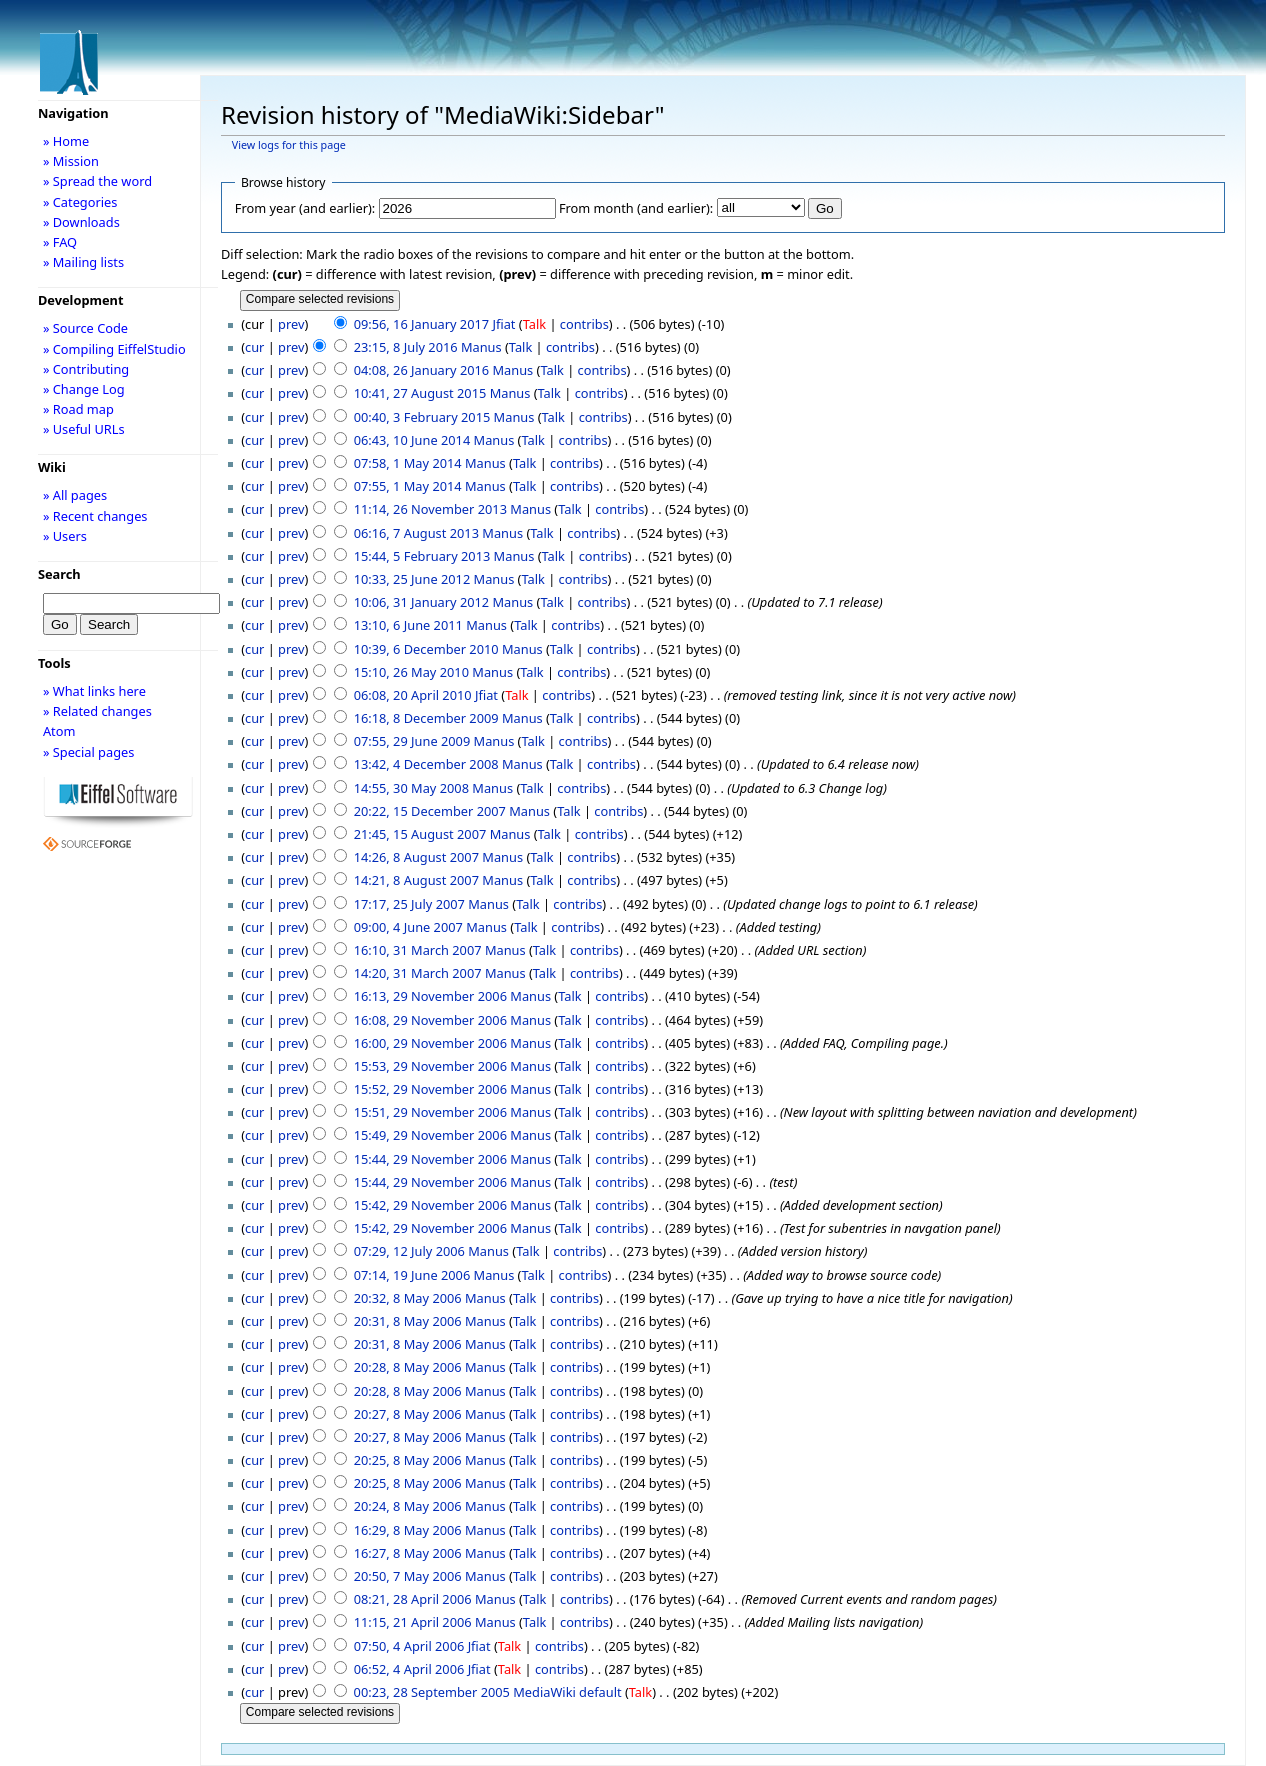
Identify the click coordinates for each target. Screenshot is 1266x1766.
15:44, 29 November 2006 (430, 1159)
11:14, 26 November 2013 (430, 509)
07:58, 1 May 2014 (408, 463)
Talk (534, 324)
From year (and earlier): (305, 208)
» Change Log (84, 389)
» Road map (78, 409)
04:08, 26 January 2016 (422, 370)
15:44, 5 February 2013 (422, 556)
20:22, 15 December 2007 (430, 811)
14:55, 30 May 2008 (411, 788)
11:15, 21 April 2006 (413, 1622)
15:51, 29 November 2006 (430, 1112)
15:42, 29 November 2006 (430, 1205)
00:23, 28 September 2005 (432, 1692)
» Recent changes (95, 516)
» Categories (80, 202)
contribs (584, 324)
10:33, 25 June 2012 (412, 579)
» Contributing (86, 369)
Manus (481, 347)
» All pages (75, 495)
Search (59, 574)
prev (291, 324)
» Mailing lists (83, 262)
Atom (59, 731)
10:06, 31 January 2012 (422, 602)
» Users (65, 536)
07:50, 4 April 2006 (409, 1646)
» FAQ (60, 242)
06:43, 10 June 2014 (412, 440)
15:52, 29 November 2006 (430, 1089)
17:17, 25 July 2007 (409, 904)
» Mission (71, 161)
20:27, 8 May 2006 (408, 1414)
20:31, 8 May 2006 (408, 1321)
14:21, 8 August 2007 (416, 880)
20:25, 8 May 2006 (408, 1460)
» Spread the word (97, 181)
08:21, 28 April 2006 (413, 1599)
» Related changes (97, 711)
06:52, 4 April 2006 (409, 1669)
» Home (66, 141)
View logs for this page (289, 145)
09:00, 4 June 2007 (408, 927)
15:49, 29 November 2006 (430, 1135)
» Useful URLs (84, 429)
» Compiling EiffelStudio (114, 349)
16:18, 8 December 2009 (426, 718)
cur (254, 347)
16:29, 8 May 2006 (408, 1530)
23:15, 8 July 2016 (406, 347)
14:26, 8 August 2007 (416, 857)
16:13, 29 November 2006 (430, 996)
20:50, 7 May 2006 (408, 1576)
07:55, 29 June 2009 (412, 741)
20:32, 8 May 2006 (408, 1298)
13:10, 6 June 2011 (408, 625)
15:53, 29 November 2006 (430, 1066)
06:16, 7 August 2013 (416, 533)
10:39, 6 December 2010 (426, 649)
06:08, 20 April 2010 (413, 695)
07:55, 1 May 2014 (408, 486)
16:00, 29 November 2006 (430, 1043)
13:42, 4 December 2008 (426, 764)
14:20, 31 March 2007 (418, 973)
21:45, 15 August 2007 (420, 834)
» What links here (94, 691)
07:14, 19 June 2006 (412, 1275)
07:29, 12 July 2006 (409, 1251)
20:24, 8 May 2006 (408, 1506)
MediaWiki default (567, 1692)
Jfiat (503, 324)
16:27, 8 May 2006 (408, 1553)
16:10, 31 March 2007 (418, 950)
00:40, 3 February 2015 (422, 417)
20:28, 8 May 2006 (408, 1367)
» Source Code (85, 328)
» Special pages (88, 752)
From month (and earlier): (636, 208)
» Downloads (81, 222)
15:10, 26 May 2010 (411, 672)
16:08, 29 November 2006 (430, 1020)
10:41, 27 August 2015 (420, 393)
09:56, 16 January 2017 (422, 324)
